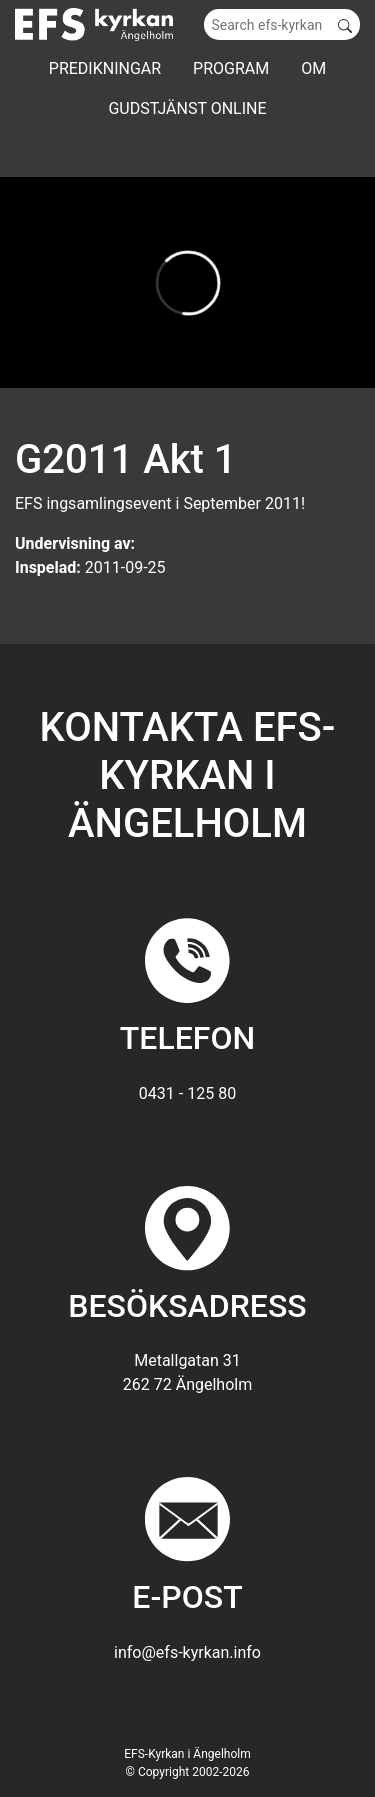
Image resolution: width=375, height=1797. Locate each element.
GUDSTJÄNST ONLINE (187, 108)
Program (231, 68)
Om (313, 68)
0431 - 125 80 (187, 1093)
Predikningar (105, 68)
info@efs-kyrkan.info (187, 1652)
